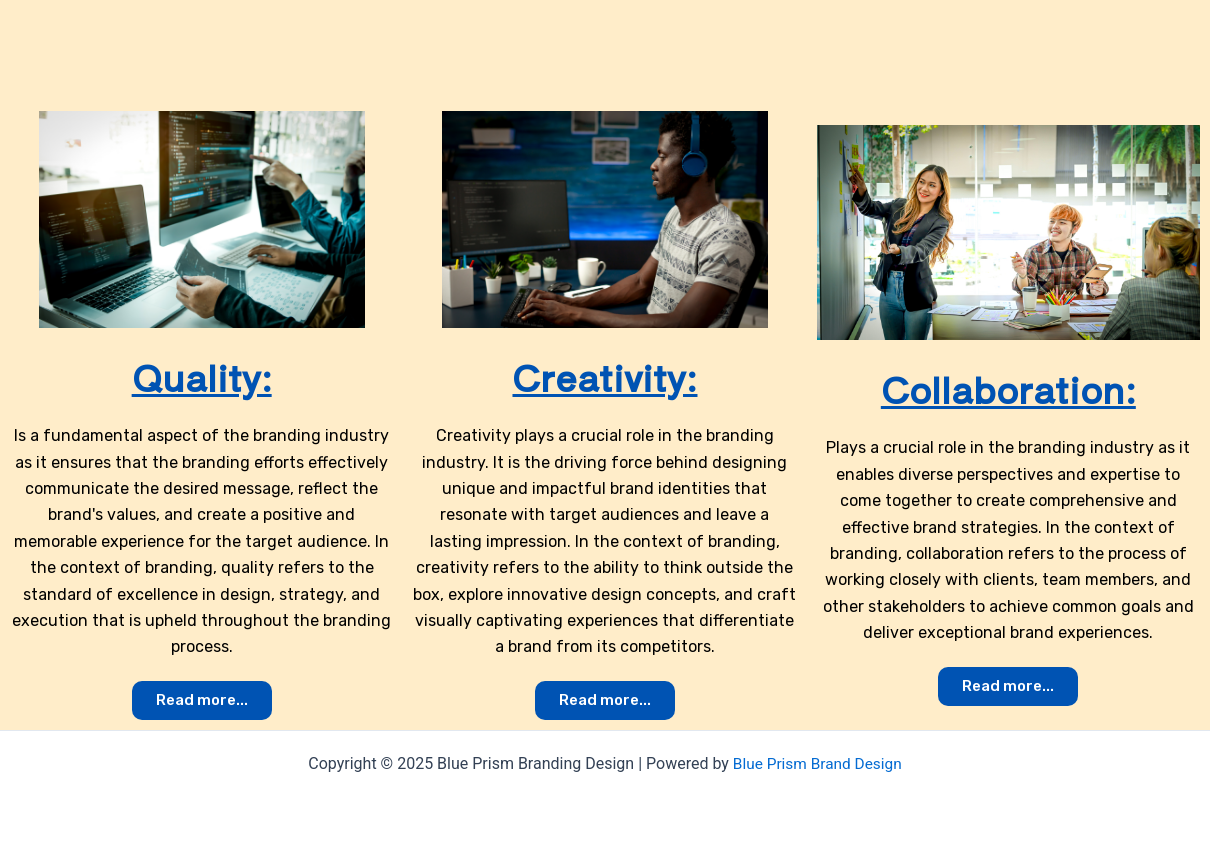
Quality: (201, 375)
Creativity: (604, 375)
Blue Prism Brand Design (817, 763)
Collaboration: (1008, 387)
